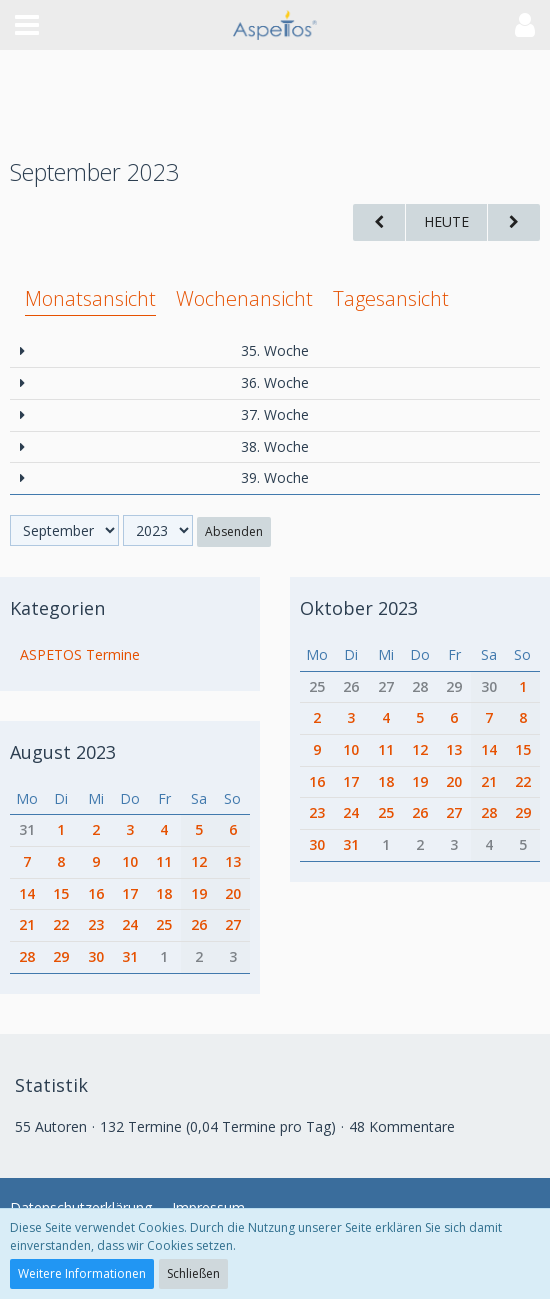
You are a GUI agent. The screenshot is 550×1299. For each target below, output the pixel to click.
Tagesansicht (391, 298)
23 (96, 924)
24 (130, 924)
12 (199, 861)
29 (61, 956)
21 (27, 924)
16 (96, 892)
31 (27, 829)
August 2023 (63, 751)
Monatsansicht (90, 298)
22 (61, 924)
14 (27, 892)
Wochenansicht (244, 298)
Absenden (234, 531)
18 (164, 892)
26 (199, 924)
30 (96, 956)
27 (233, 924)
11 (164, 861)
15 (61, 892)
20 (233, 892)
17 (130, 892)
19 (199, 892)
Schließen (193, 1273)
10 (130, 861)
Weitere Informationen (82, 1273)
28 (27, 956)
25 (164, 924)
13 (233, 861)
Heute (446, 221)
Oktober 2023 (359, 607)
